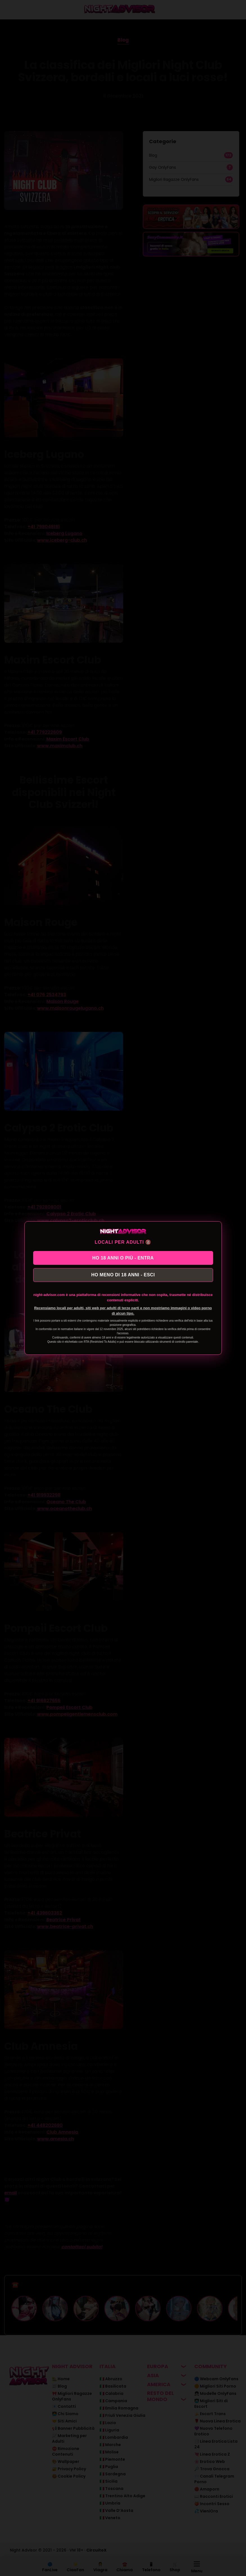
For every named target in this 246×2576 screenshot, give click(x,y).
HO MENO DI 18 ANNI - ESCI (123, 1275)
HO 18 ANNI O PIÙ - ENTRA (123, 1257)
